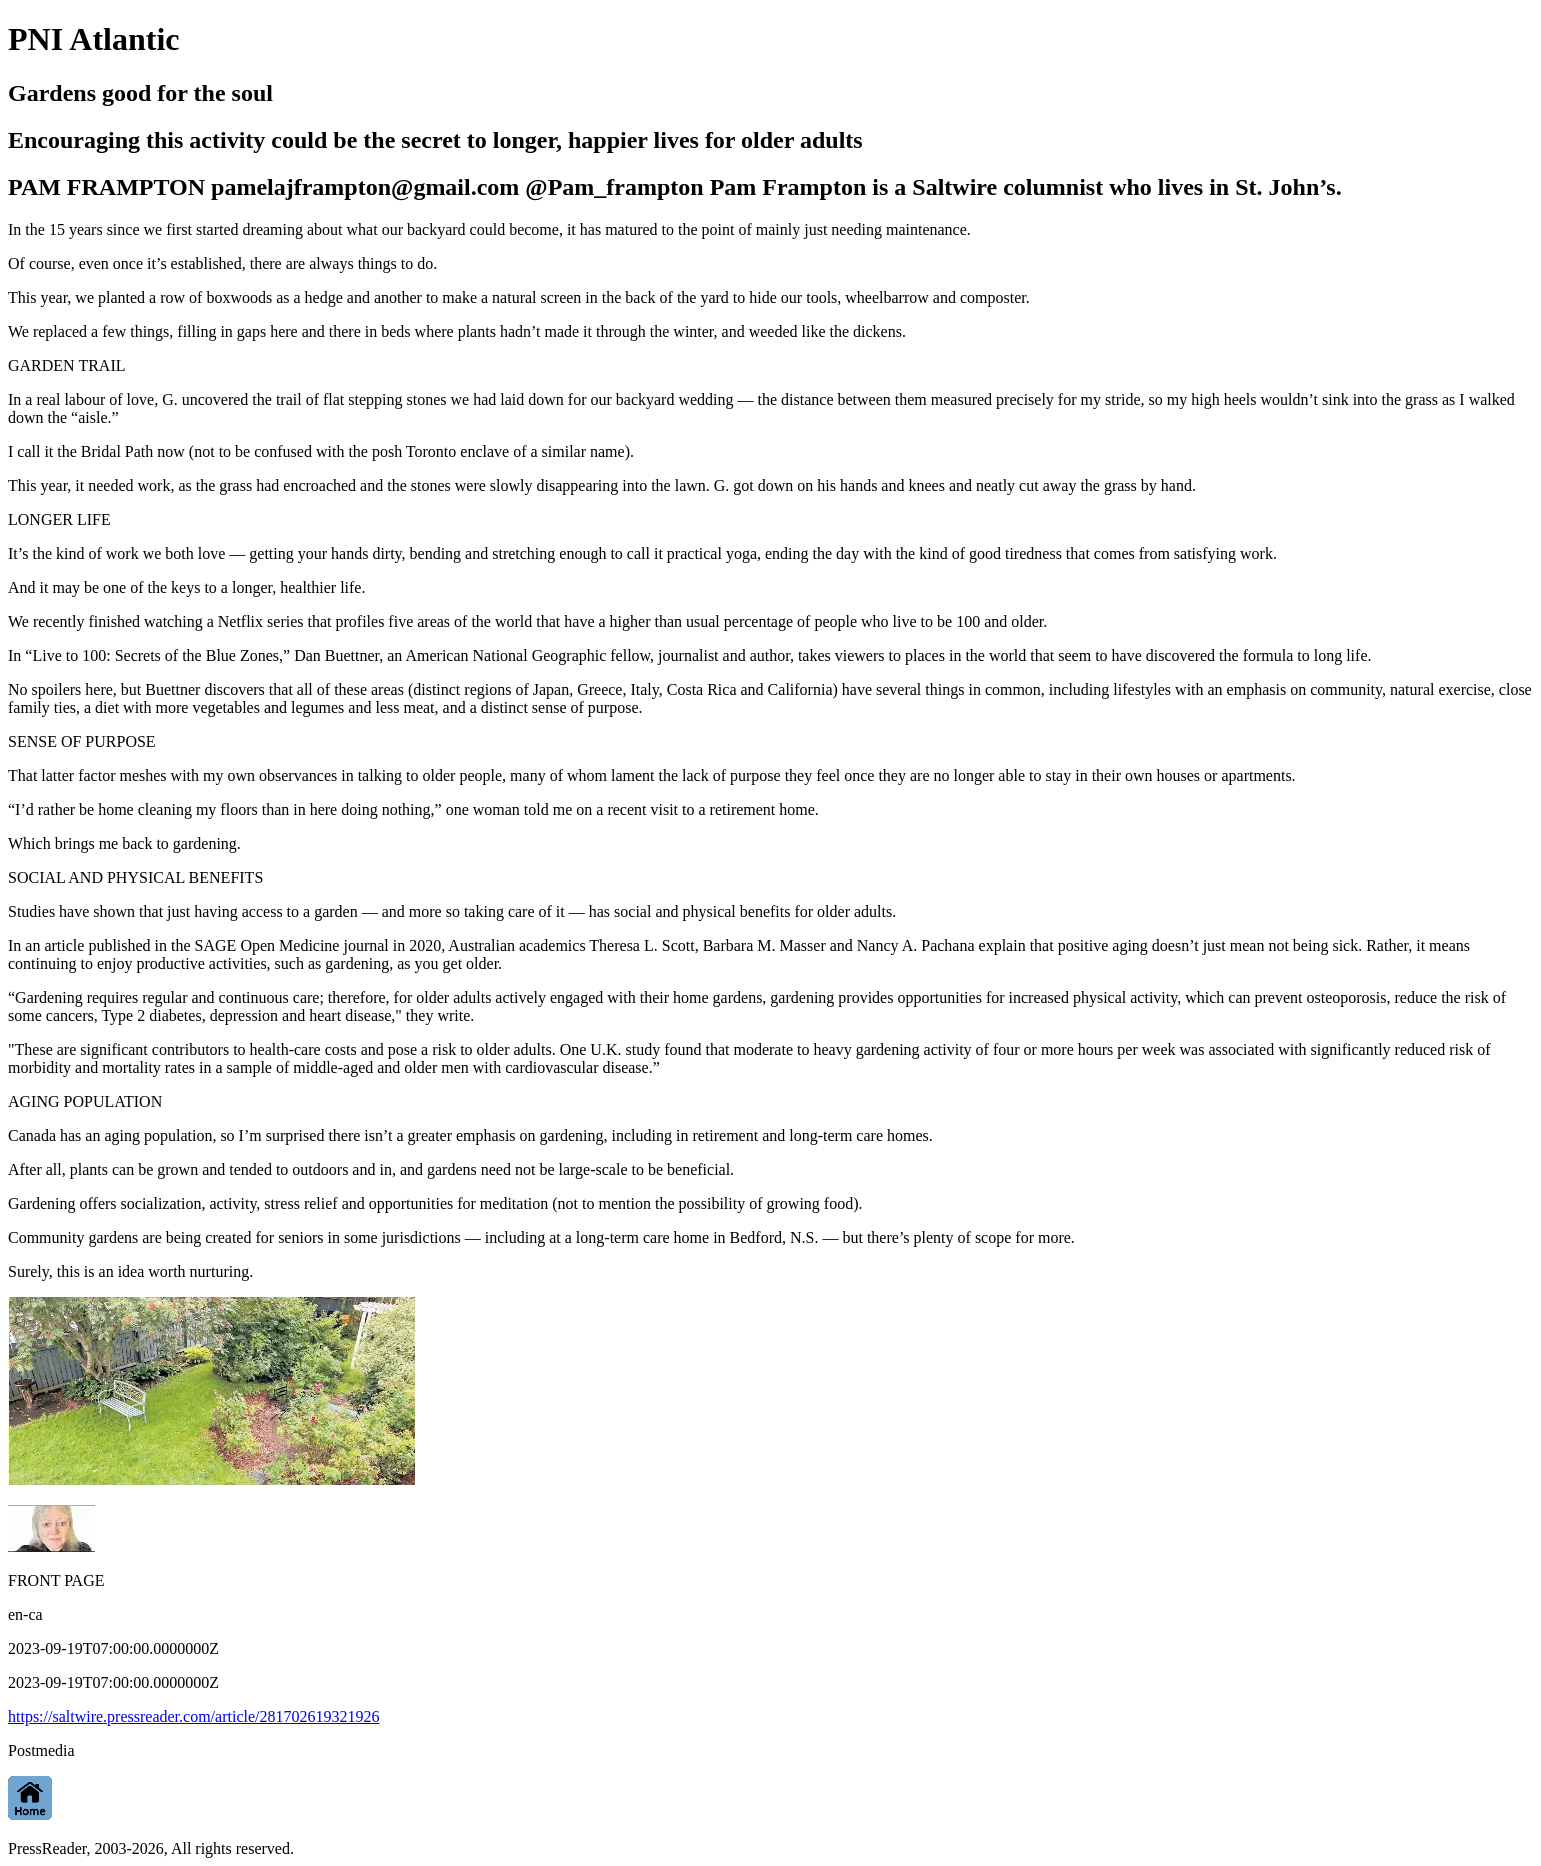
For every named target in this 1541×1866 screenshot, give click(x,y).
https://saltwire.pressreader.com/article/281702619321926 (193, 1716)
